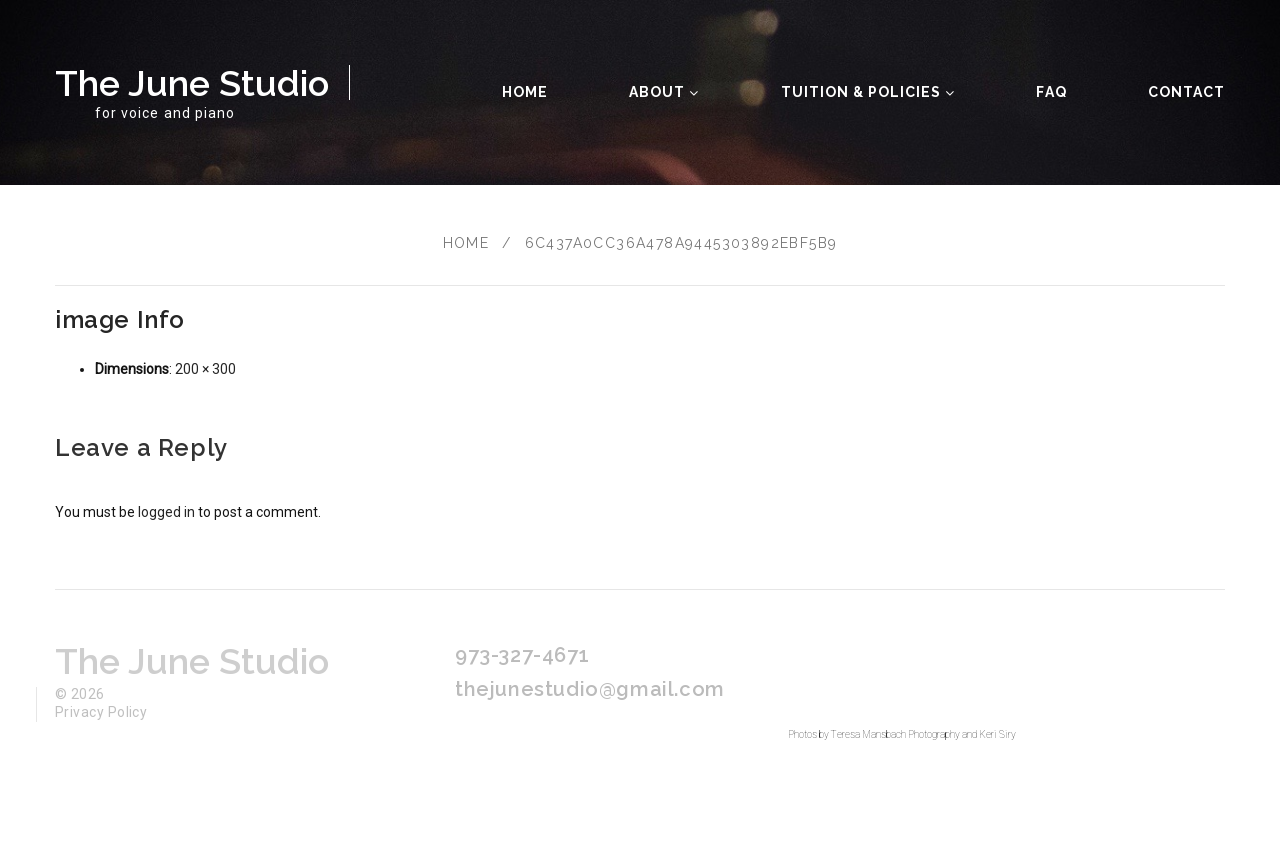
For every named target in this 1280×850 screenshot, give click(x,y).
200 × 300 (205, 369)
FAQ (1051, 92)
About (664, 92)
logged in (166, 512)
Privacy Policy (101, 712)
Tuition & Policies (868, 92)
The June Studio (192, 83)
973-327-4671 (522, 655)
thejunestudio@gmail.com (590, 689)
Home (525, 92)
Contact (1186, 92)
